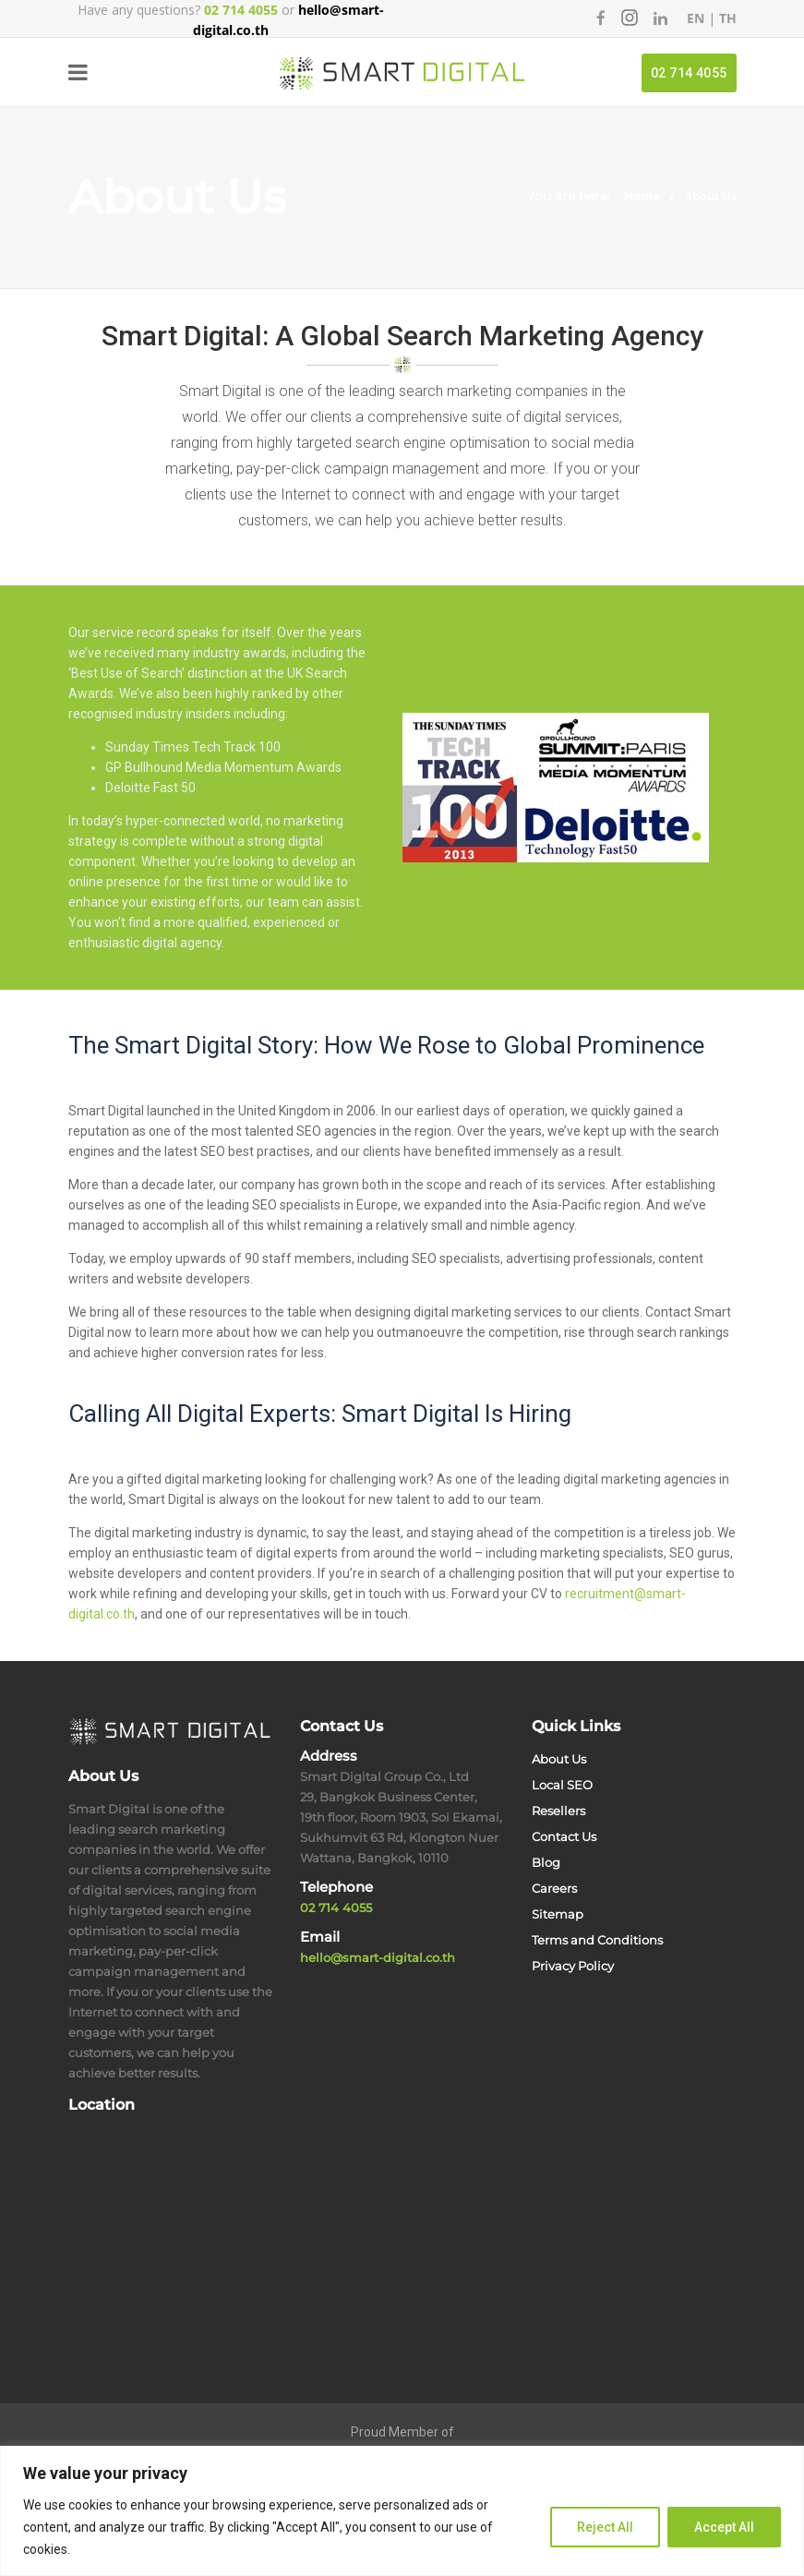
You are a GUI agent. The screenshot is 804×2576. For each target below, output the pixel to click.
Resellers (558, 1810)
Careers (554, 1888)
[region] (402, 2511)
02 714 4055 (688, 73)
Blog (546, 1862)
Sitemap (557, 1914)
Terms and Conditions (597, 1939)
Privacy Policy (573, 1965)
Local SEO (562, 1784)
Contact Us (564, 1836)
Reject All (605, 2527)
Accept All (724, 2527)
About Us (559, 1758)
